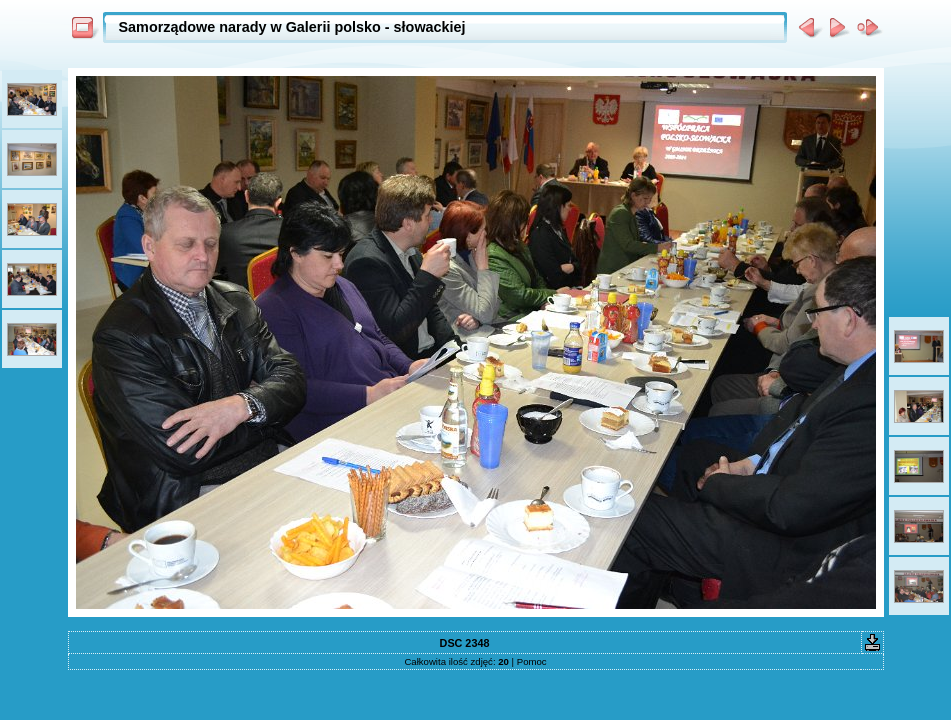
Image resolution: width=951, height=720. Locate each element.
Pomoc (532, 661)
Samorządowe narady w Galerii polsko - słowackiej (292, 27)
